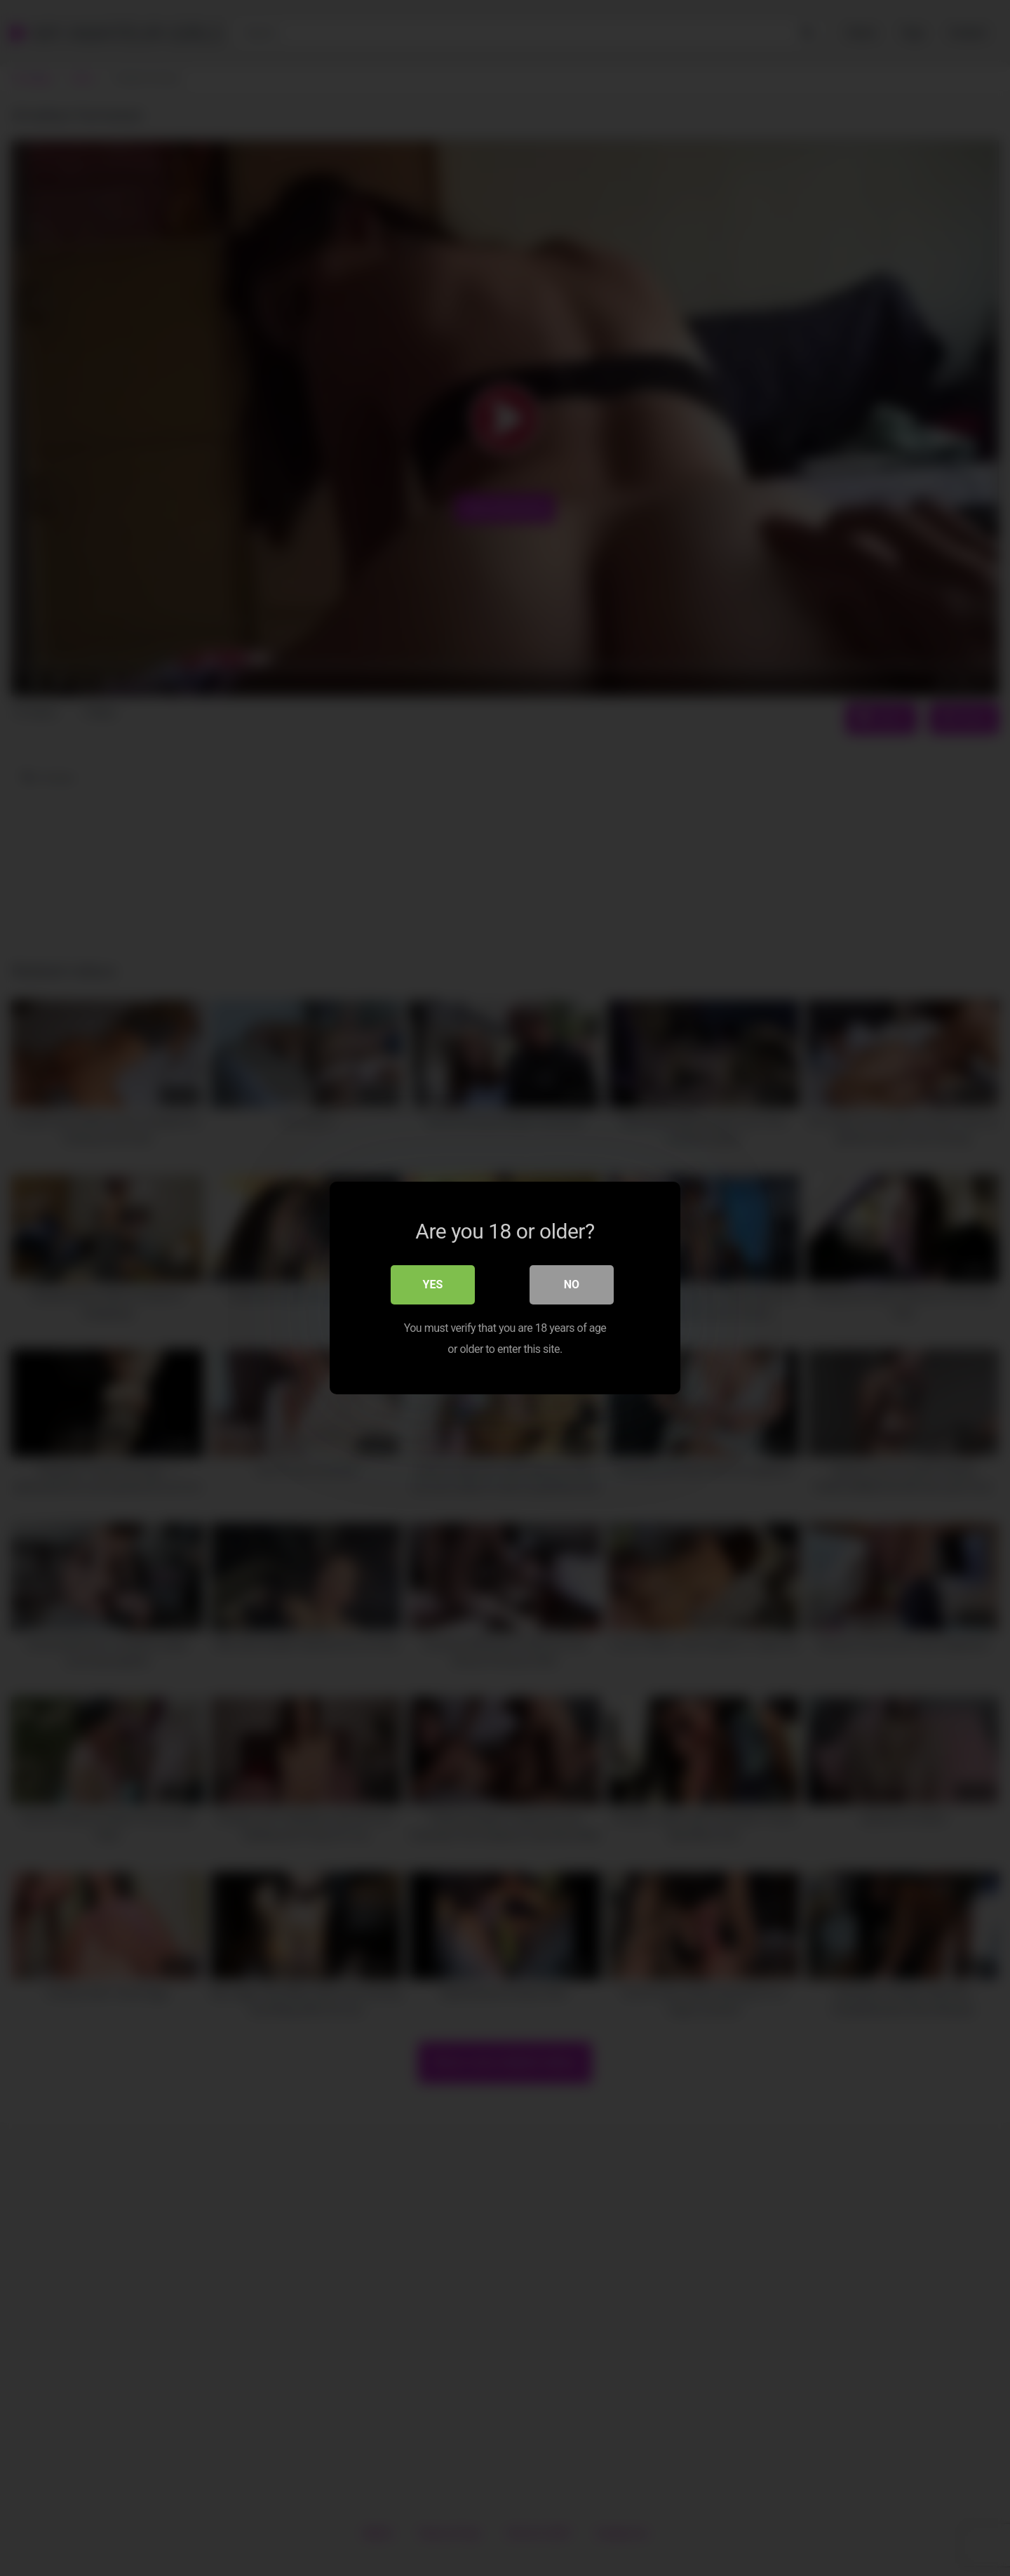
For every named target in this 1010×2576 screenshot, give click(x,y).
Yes (433, 1284)
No (571, 1284)
